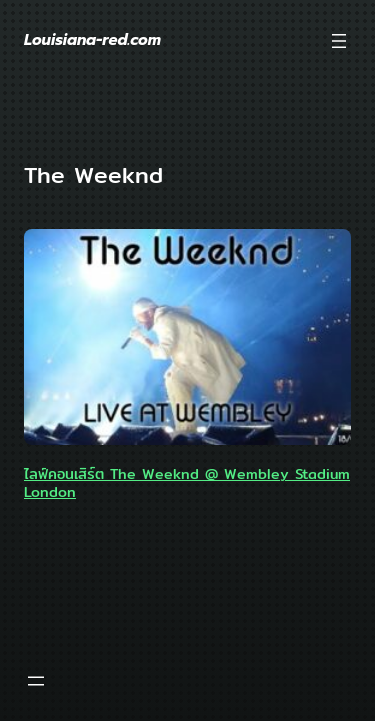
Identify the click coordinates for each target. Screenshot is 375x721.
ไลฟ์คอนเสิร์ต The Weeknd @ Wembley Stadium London (187, 482)
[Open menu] (339, 41)
